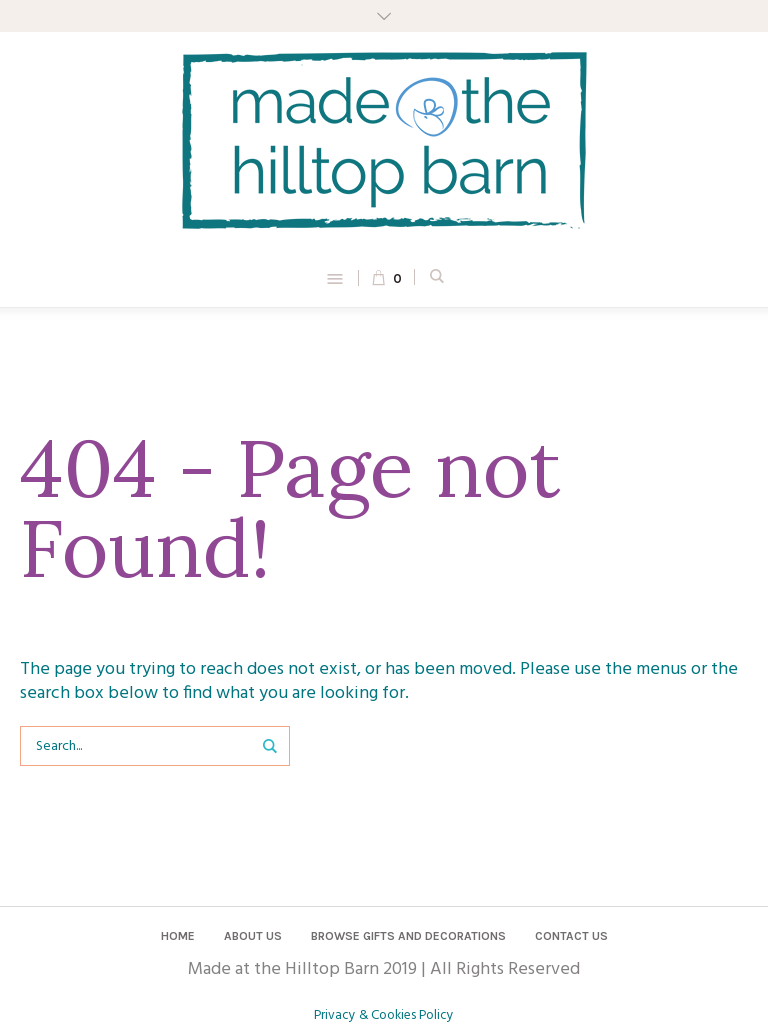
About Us (253, 936)
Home (178, 936)
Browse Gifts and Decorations (408, 936)
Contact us (571, 936)
